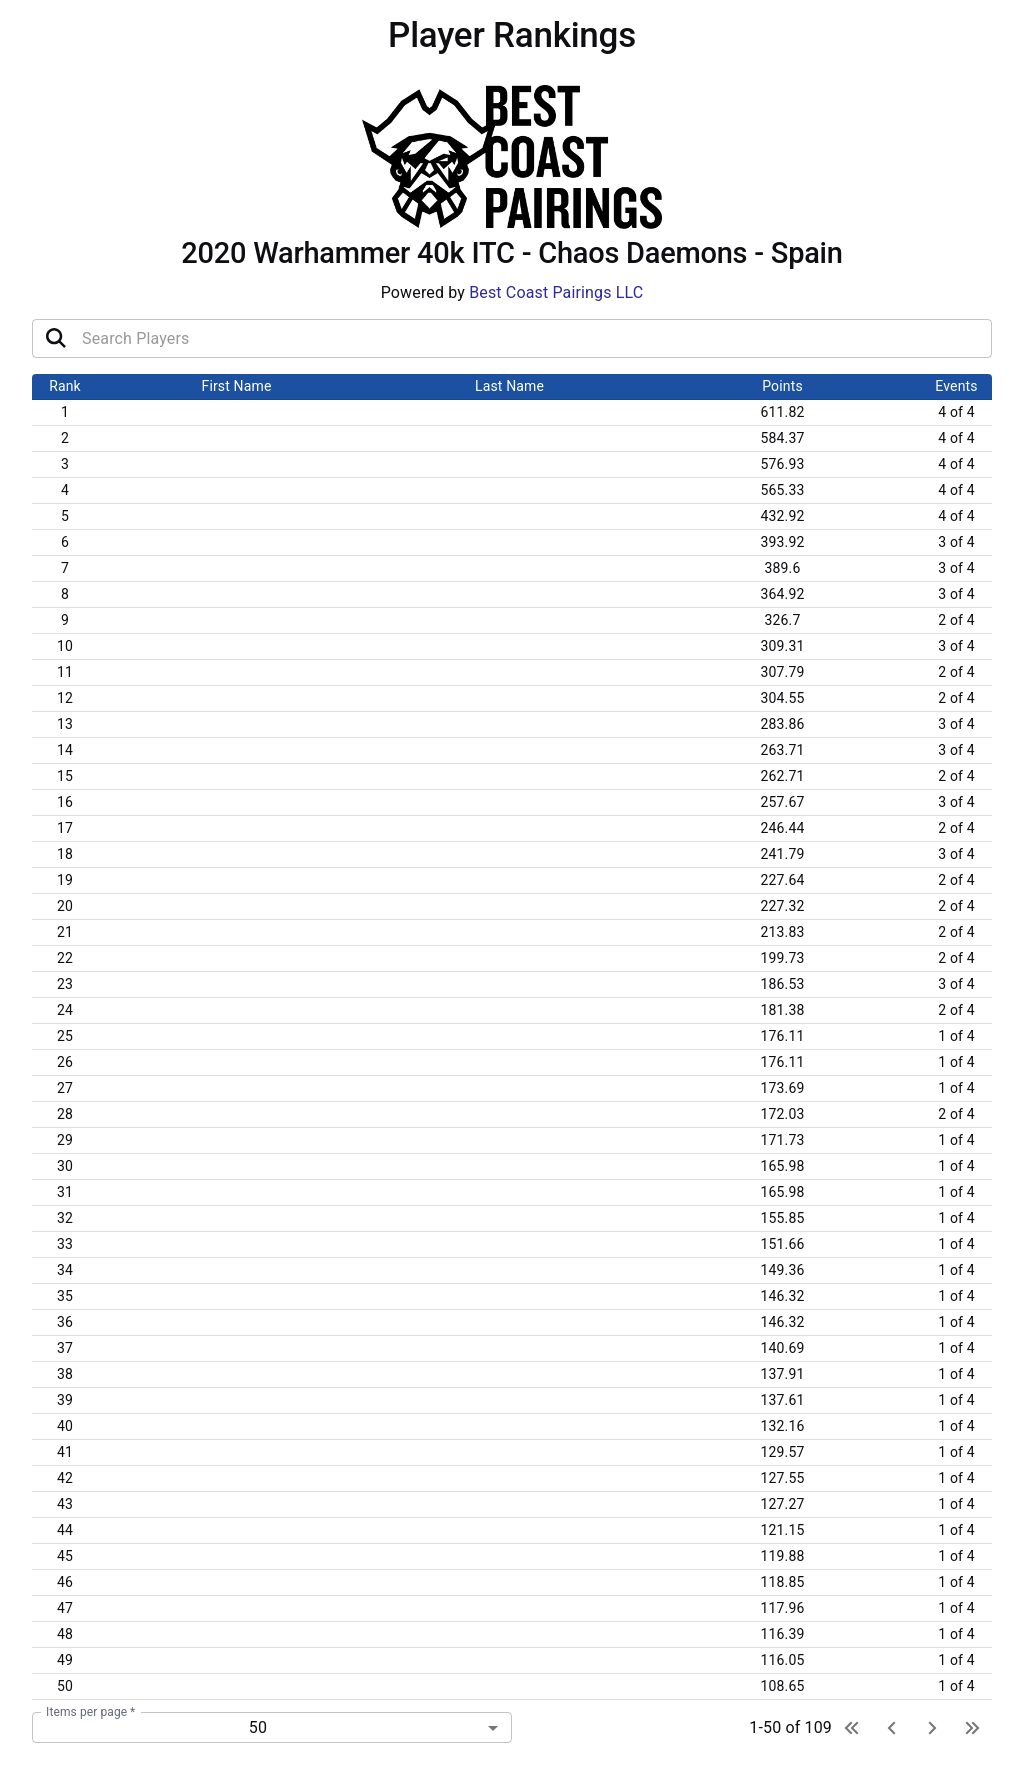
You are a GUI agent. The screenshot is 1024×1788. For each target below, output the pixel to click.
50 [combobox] (258, 1727)
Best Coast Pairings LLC (556, 292)
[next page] (932, 1728)
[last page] (972, 1728)
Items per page (90, 1712)
